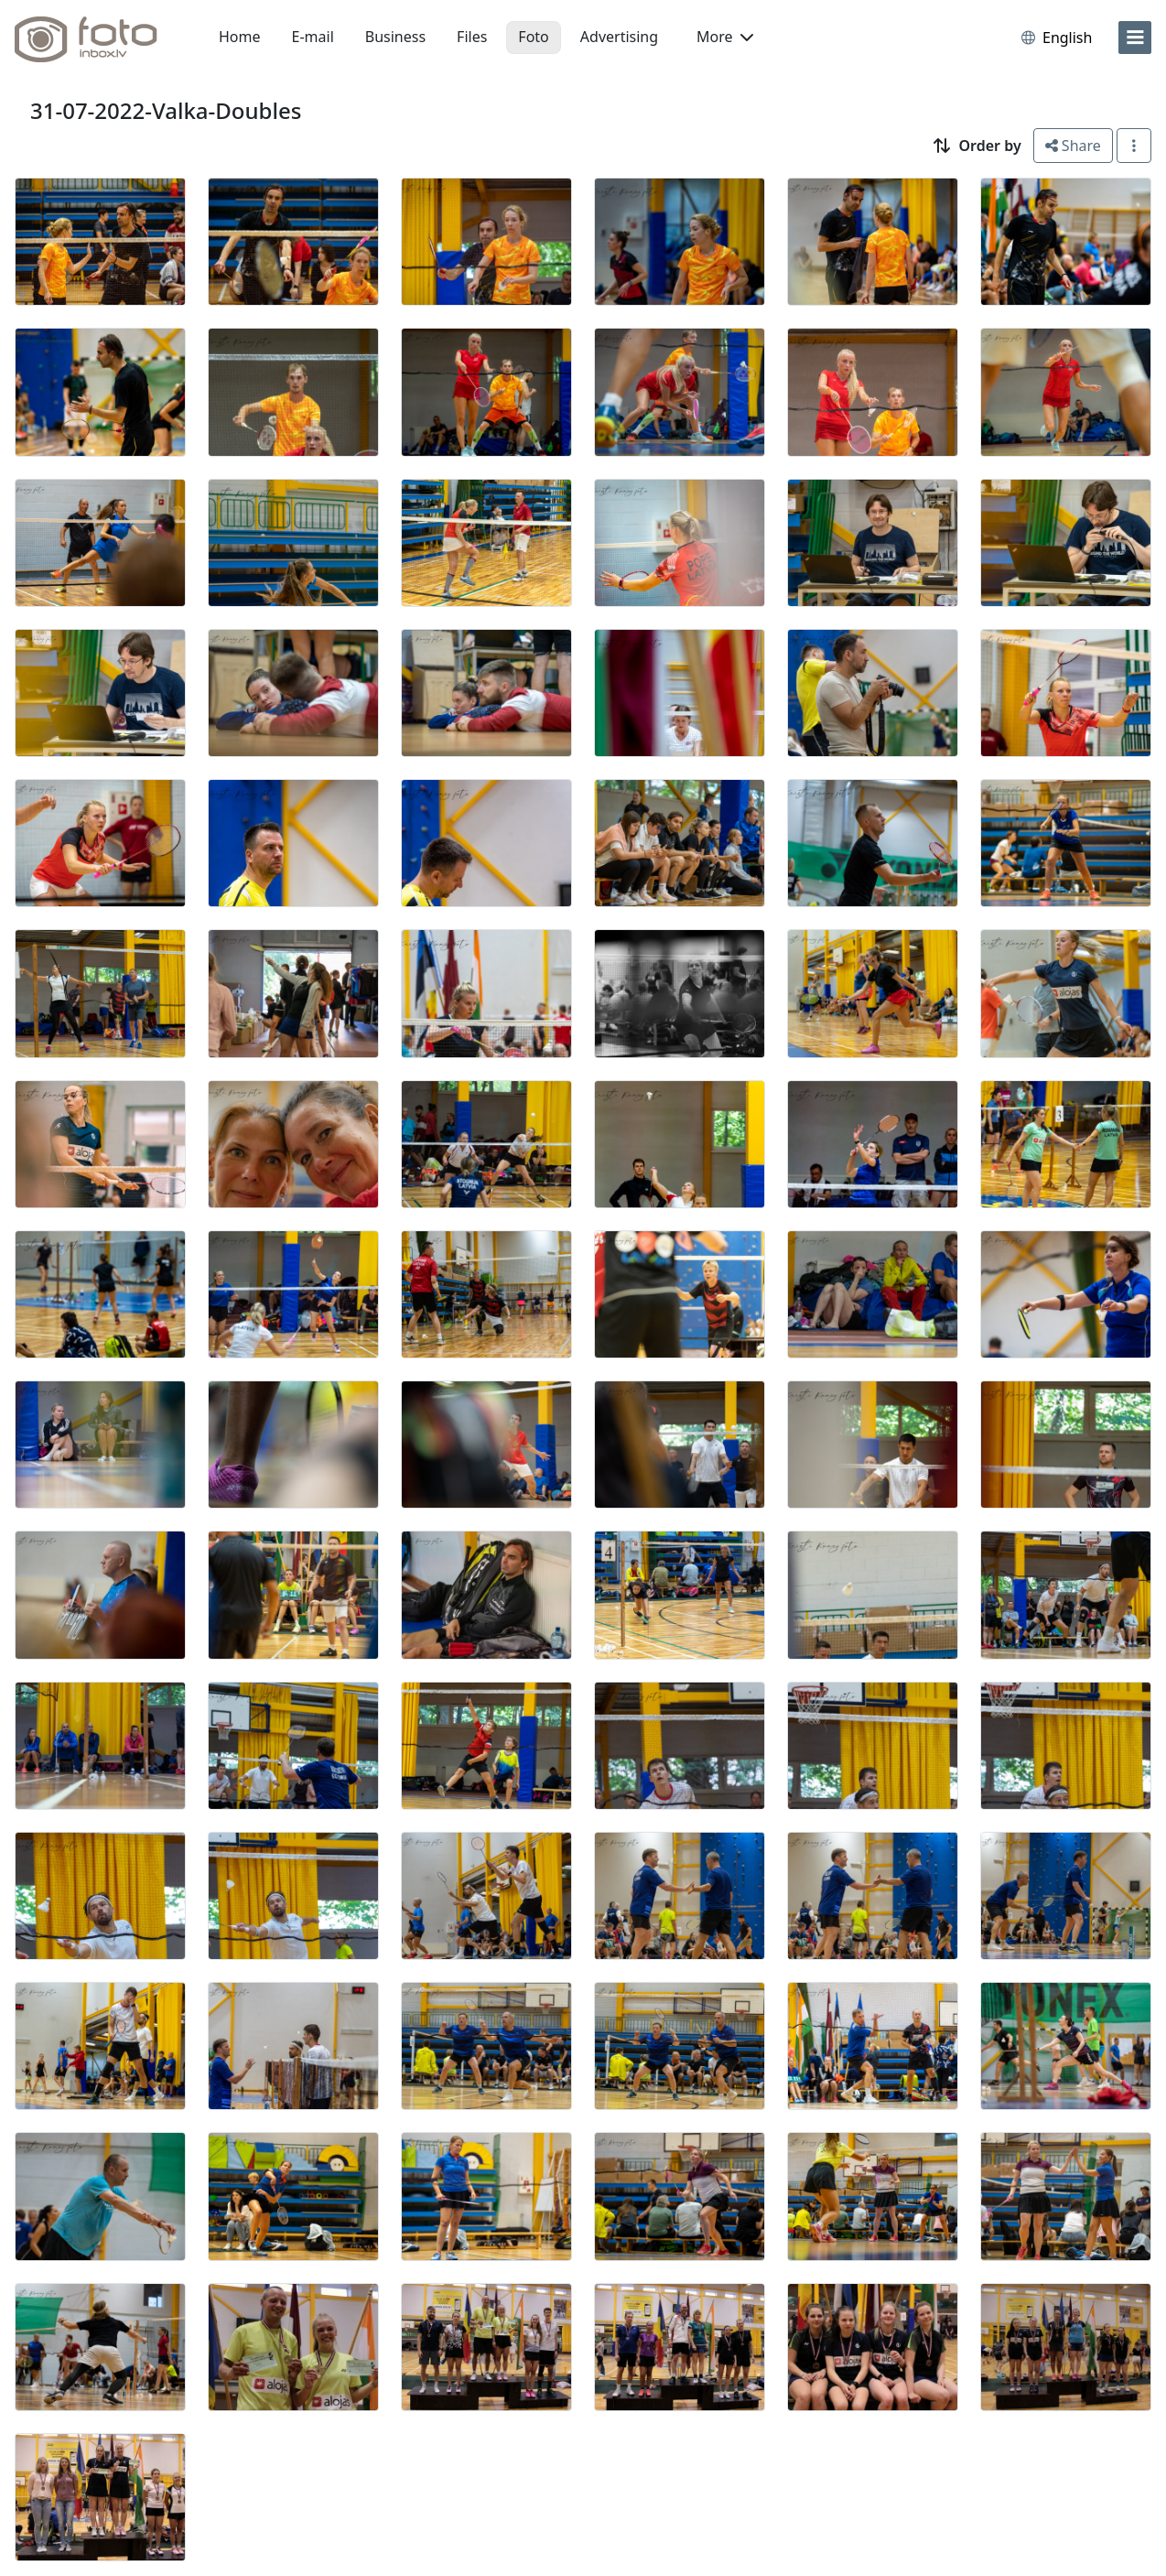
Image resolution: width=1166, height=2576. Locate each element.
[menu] (1134, 37)
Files (472, 37)
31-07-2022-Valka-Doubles (165, 110)
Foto (533, 37)
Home (240, 37)
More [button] (724, 37)
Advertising (619, 37)
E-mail (313, 37)
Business (395, 37)
